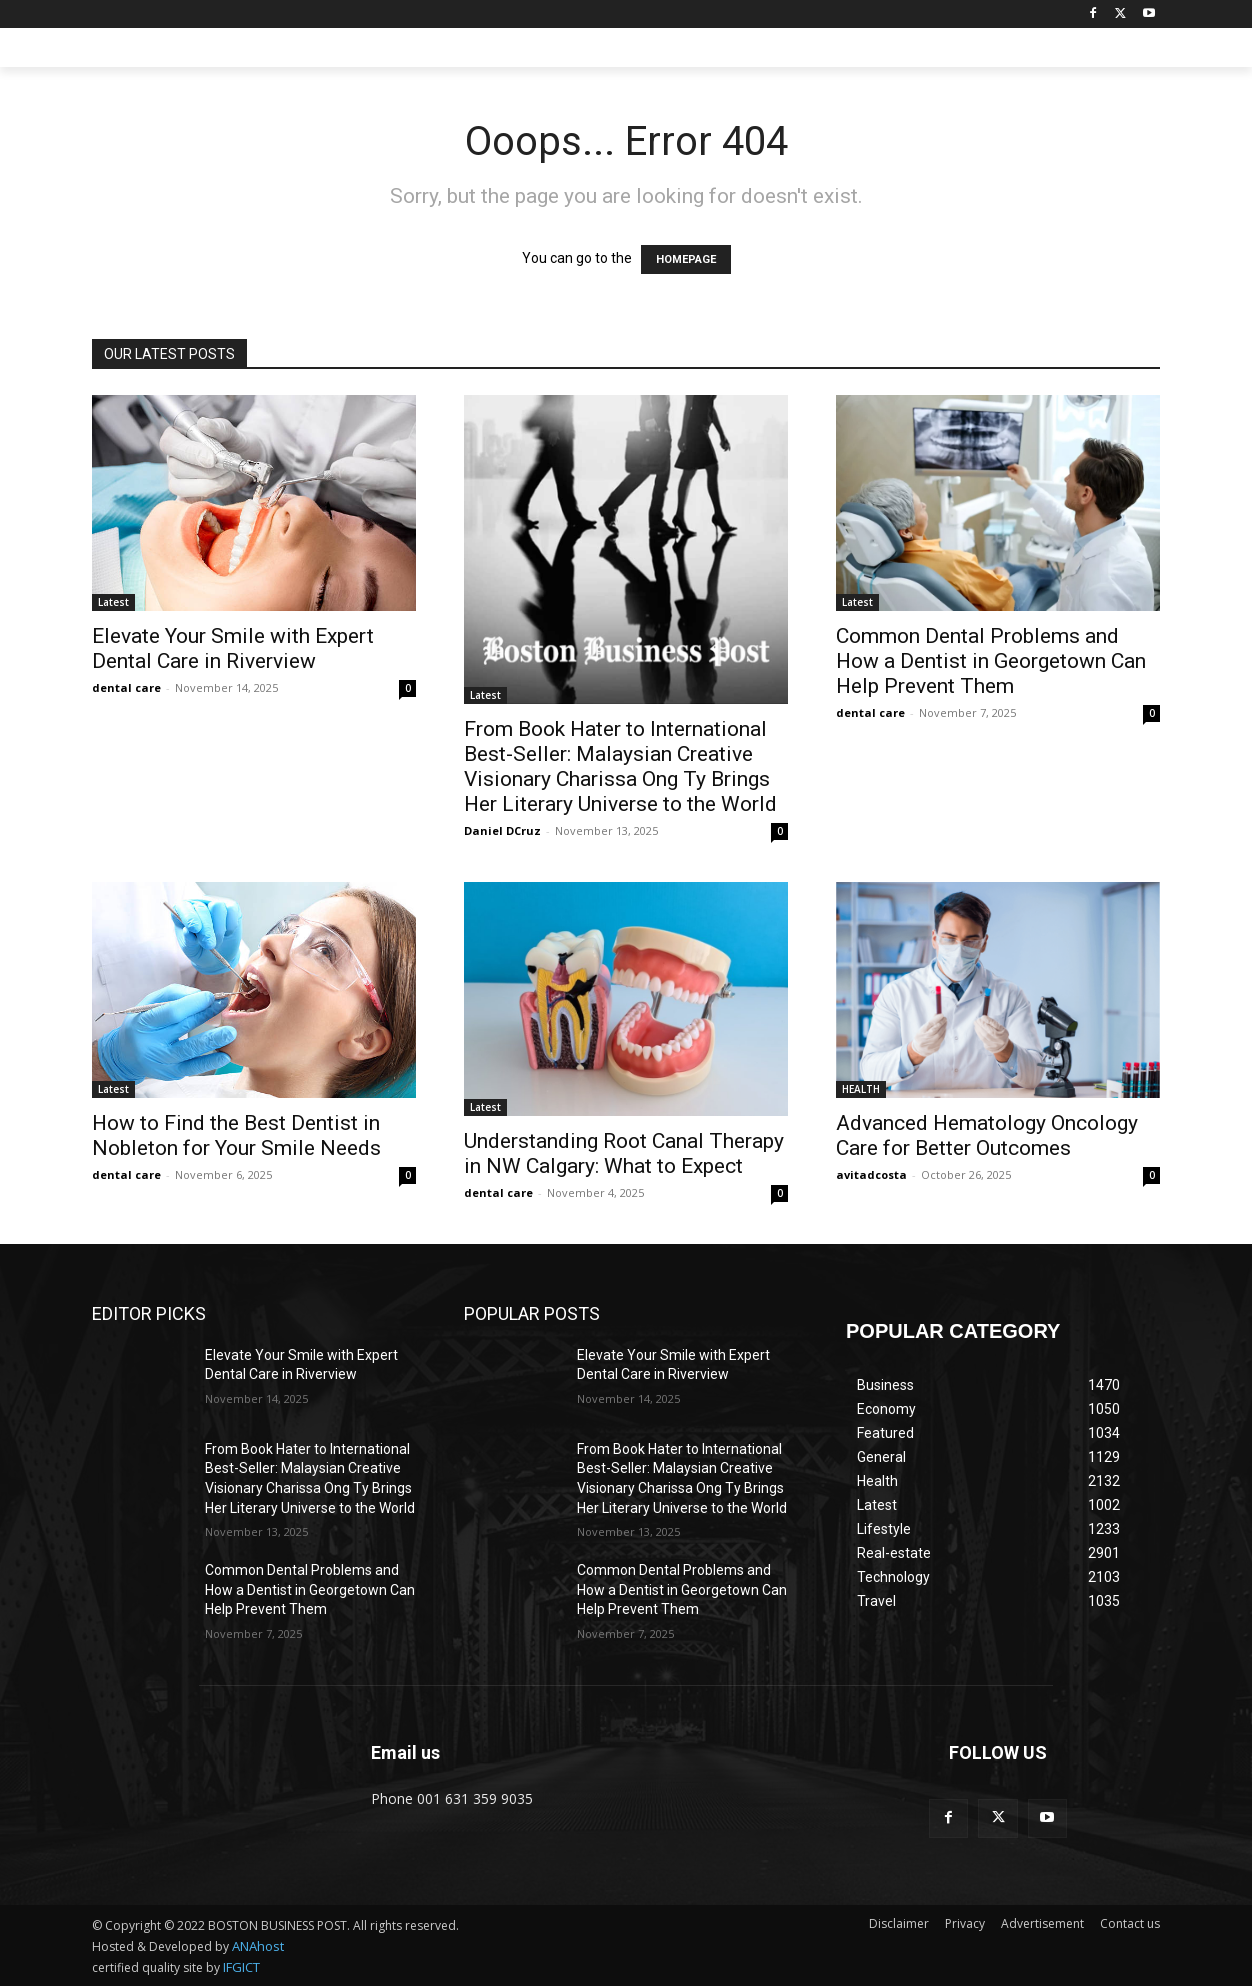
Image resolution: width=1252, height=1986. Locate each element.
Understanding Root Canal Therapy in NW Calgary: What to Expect (624, 1153)
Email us (405, 1752)
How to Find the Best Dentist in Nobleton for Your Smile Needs (236, 1135)
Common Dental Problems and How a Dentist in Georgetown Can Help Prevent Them (991, 661)
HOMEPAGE (686, 259)
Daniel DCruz (502, 830)
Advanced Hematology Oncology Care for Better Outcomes (987, 1135)
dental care (126, 687)
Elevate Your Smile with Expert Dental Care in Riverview (233, 648)
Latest (113, 602)
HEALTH (861, 1089)
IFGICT (241, 1967)
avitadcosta (871, 1174)
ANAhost (258, 1946)
